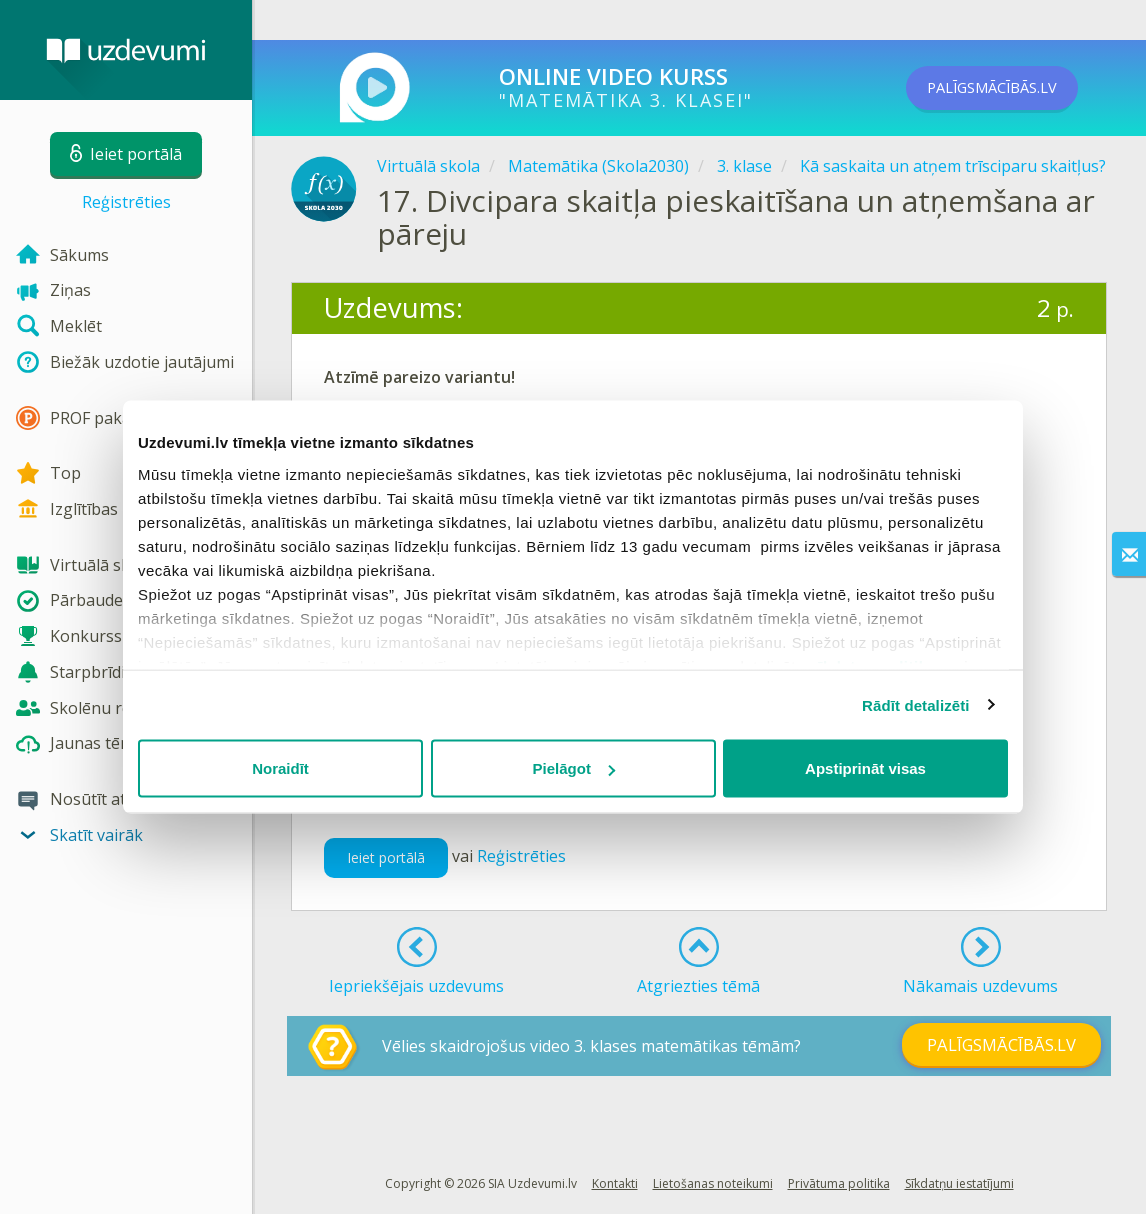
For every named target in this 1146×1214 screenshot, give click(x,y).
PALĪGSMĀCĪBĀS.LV (1019, 88)
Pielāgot (574, 768)
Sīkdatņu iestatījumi (959, 1183)
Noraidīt (280, 768)
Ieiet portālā (386, 857)
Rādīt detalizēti (915, 704)
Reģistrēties (126, 202)
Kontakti (615, 1183)
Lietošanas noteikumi (713, 1183)
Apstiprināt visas (865, 768)
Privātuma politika (839, 1183)
